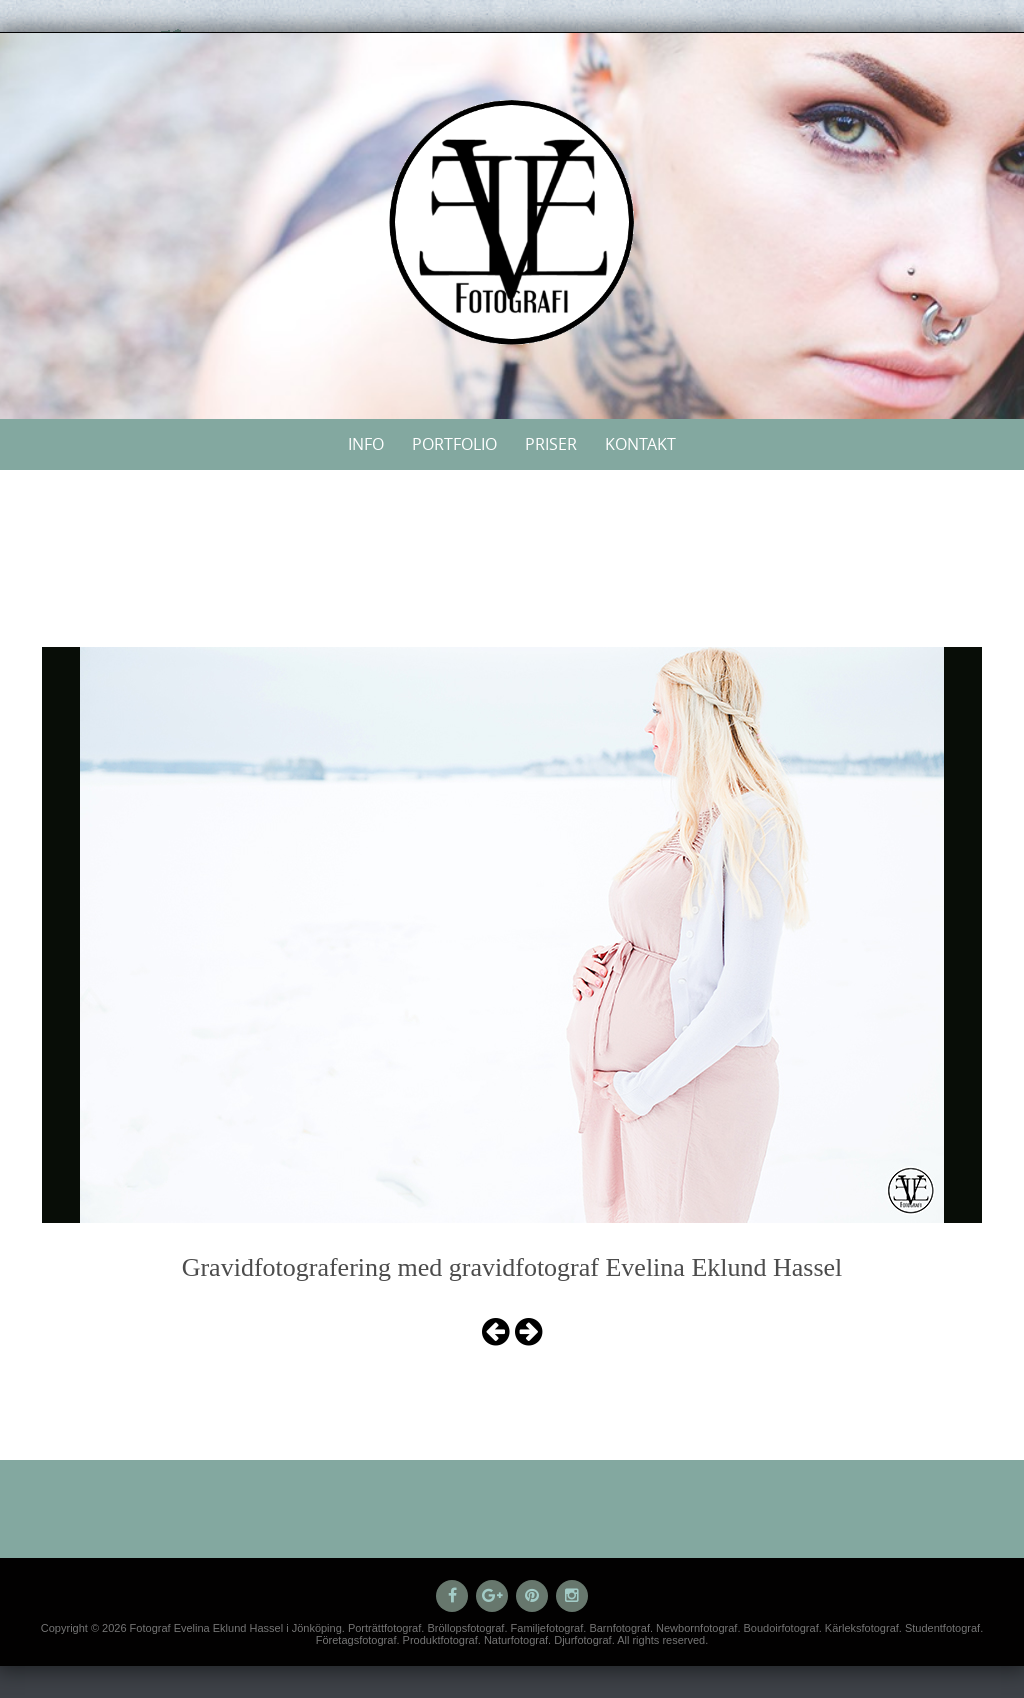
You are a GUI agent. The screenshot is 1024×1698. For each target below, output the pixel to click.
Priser (551, 444)
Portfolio (454, 444)
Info (366, 444)
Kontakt (640, 444)
